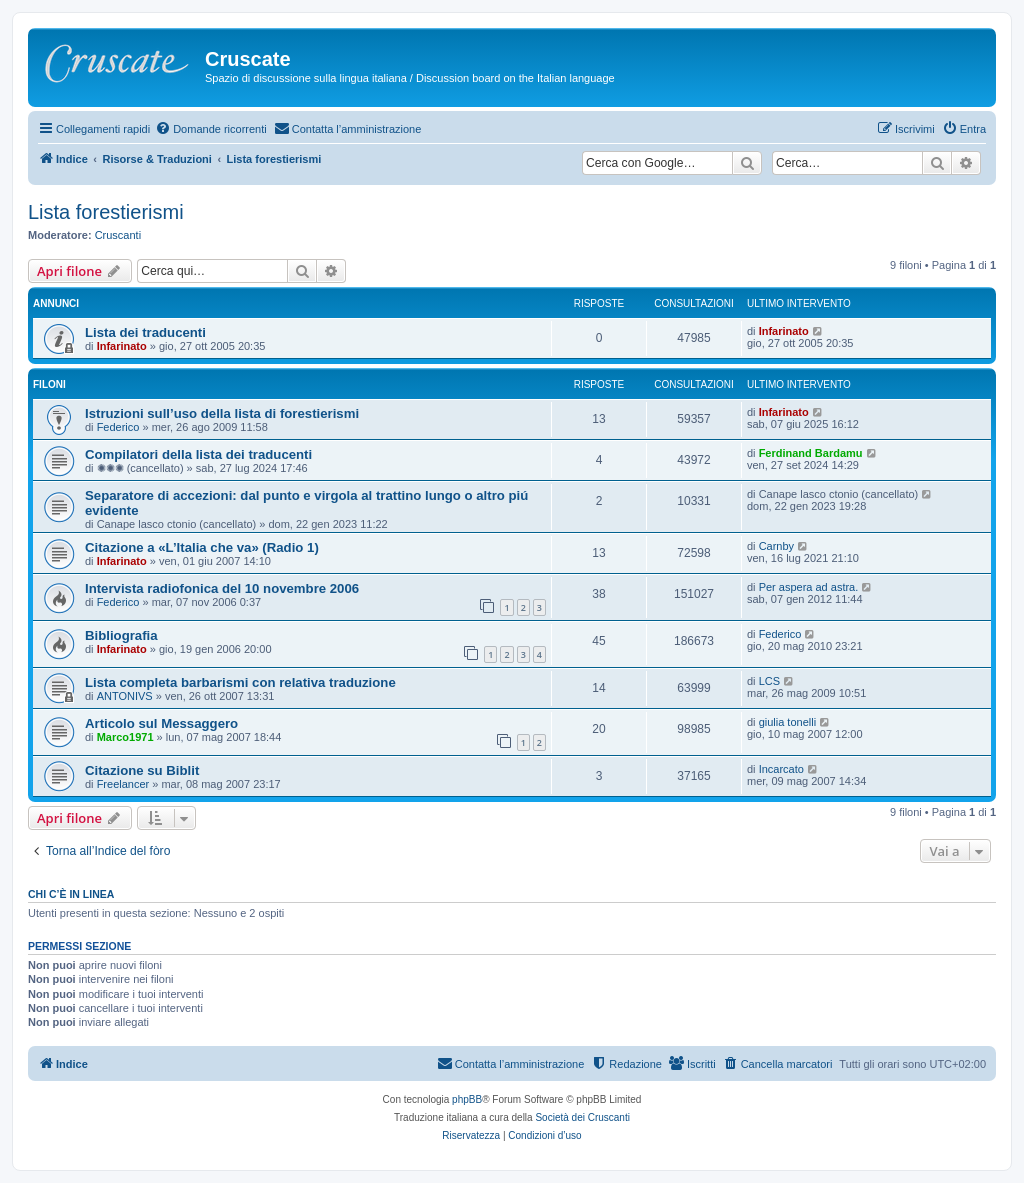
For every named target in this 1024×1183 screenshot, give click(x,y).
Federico (118, 427)
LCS (769, 681)
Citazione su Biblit (142, 770)
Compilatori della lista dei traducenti (198, 454)
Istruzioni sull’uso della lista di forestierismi (222, 413)
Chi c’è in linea (71, 894)
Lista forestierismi (106, 212)
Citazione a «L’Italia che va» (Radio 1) (202, 547)
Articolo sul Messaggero (161, 723)
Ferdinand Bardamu (811, 453)
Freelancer (123, 784)
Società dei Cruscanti (582, 1117)
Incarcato (781, 769)
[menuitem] (211, 129)
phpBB (467, 1099)
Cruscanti (118, 235)
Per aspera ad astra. (809, 587)
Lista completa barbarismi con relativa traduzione (240, 682)
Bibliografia (121, 635)
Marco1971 (125, 737)
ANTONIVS (125, 696)
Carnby (776, 546)
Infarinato (122, 346)
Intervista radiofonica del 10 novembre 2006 (222, 588)
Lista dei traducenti (145, 332)
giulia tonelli (787, 722)
